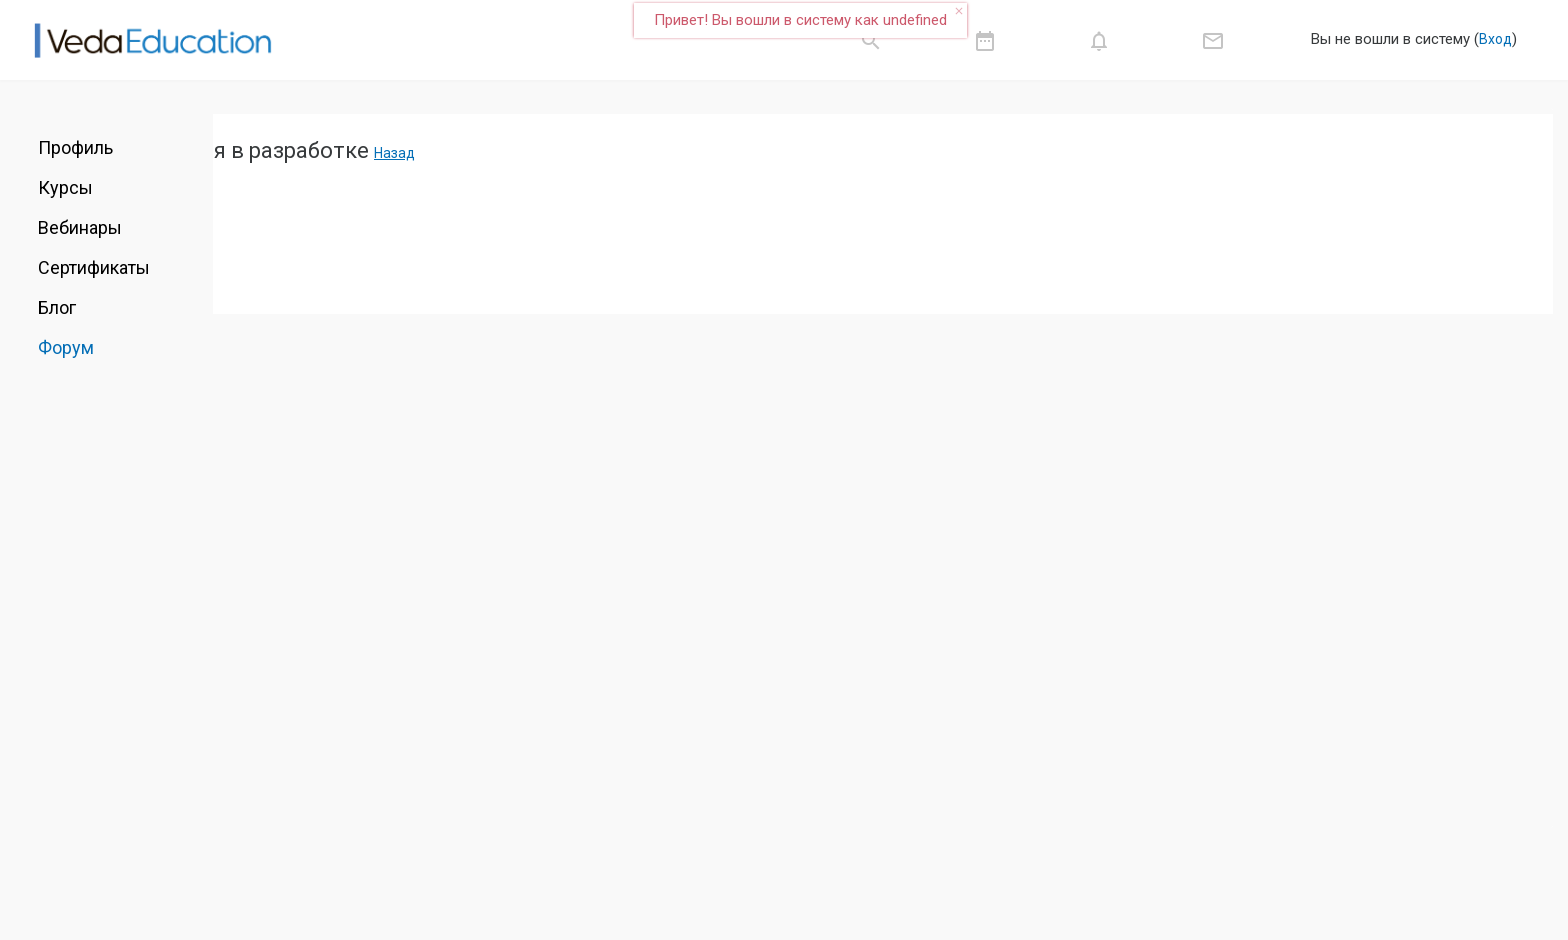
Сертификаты (94, 267)
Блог (57, 307)
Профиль (75, 147)
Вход (1495, 39)
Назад (394, 153)
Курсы (65, 187)
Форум (66, 347)
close (959, 11)
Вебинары (80, 227)
